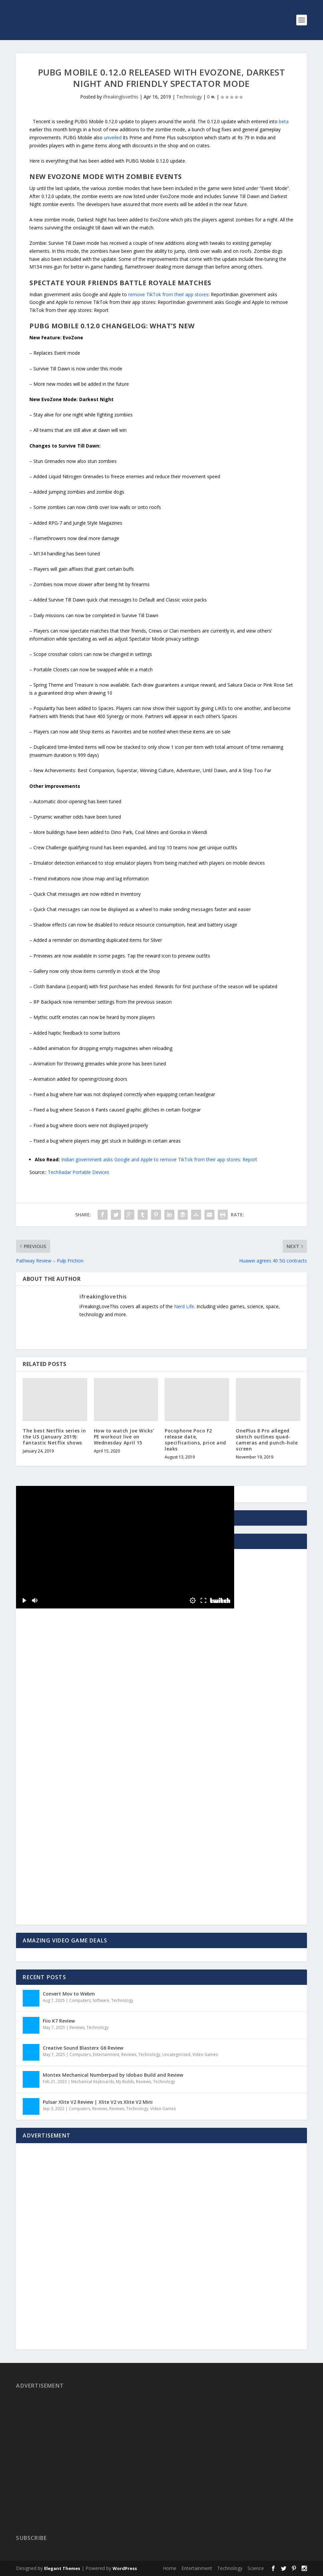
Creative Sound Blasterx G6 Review (83, 2048)
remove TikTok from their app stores (168, 294)
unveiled (113, 137)
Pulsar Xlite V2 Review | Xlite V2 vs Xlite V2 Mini (98, 2102)
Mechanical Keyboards (92, 2081)
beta (284, 121)
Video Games (205, 2054)
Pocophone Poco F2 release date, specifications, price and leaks (195, 1439)
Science (256, 2568)
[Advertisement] (64, 1784)
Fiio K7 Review (59, 2021)
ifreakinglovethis (120, 97)
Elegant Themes (62, 2568)
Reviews (77, 2027)
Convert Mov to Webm (69, 1994)
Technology (189, 97)
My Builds (125, 2081)
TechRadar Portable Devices (78, 1172)
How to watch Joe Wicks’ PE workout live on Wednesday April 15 (124, 1436)
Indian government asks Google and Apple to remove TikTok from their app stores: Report (159, 1159)
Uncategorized (176, 2054)
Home (169, 2568)
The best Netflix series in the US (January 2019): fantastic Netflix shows (54, 1436)
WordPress (125, 2568)
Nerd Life (184, 1306)
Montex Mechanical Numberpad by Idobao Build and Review (113, 2075)
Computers (80, 2000)
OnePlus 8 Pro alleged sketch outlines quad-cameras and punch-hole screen (267, 1439)
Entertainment (106, 2054)
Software (101, 2000)
